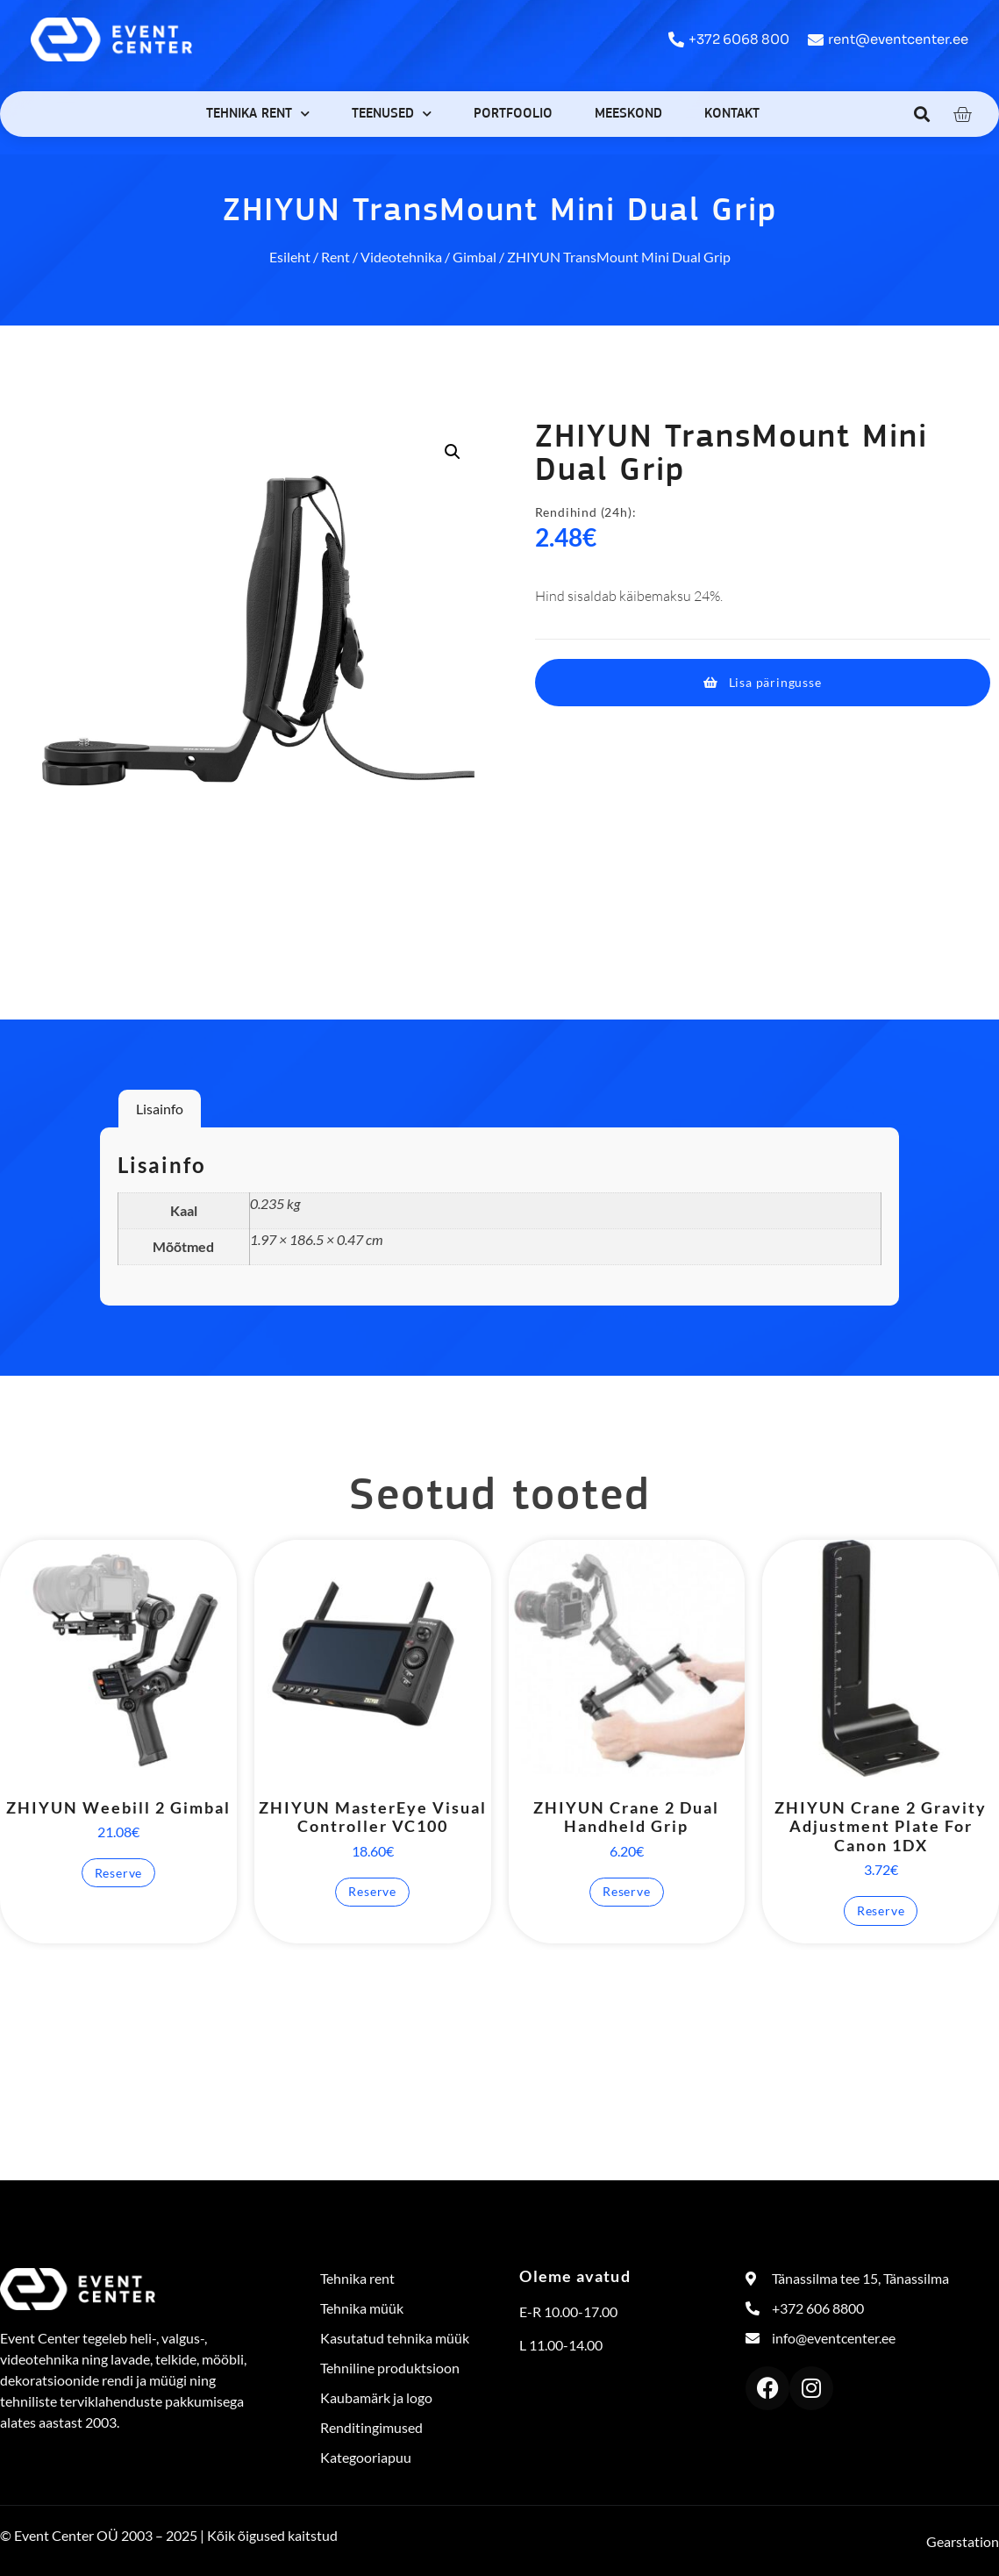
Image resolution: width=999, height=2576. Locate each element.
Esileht (289, 256)
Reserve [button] (119, 1872)
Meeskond (628, 114)
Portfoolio (513, 114)
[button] (922, 113)
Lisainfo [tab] (159, 1108)
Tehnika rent (258, 113)
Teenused (392, 113)
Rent (335, 256)
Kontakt (732, 114)
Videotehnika (401, 256)
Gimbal (474, 256)
